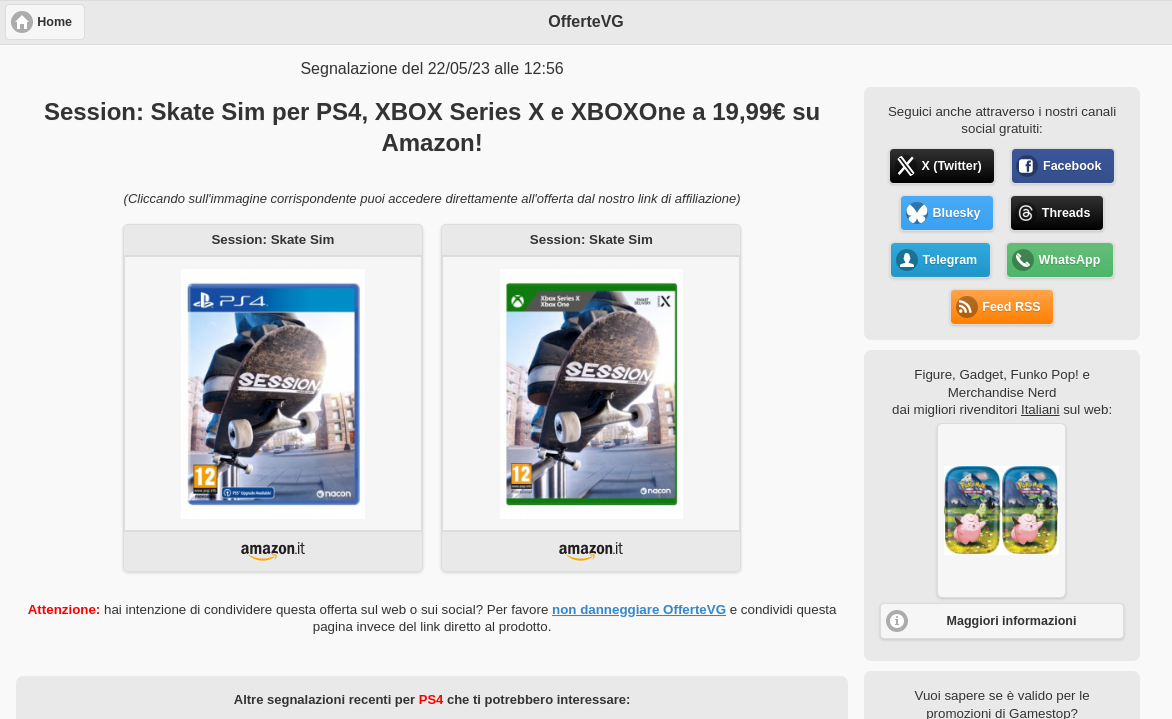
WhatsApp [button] (1070, 260)
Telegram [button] (950, 260)
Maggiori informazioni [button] (1012, 621)
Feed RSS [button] (1011, 307)
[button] (1001, 510)
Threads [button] (1066, 213)
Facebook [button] (1072, 166)
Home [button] (54, 22)
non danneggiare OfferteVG (639, 609)
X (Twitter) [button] (952, 166)
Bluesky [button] (957, 213)
